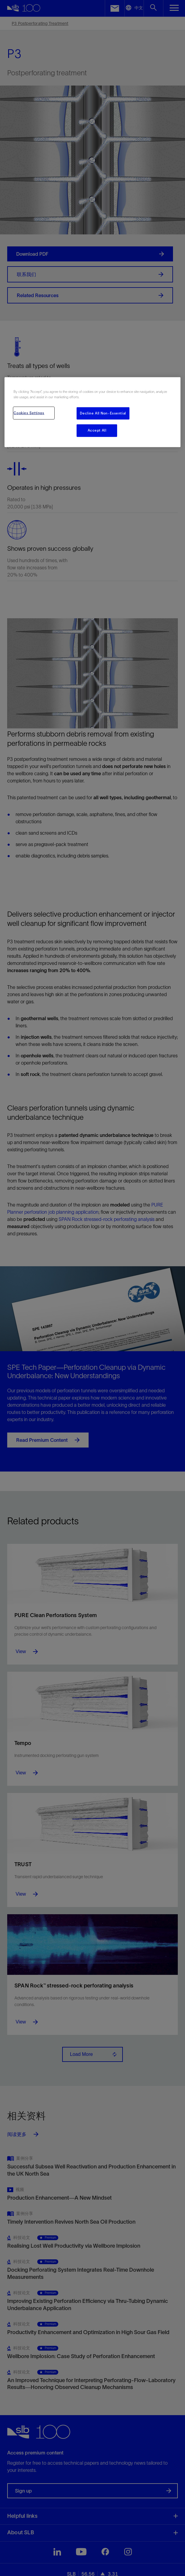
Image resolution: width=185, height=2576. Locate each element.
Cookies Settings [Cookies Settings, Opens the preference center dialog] (29, 412)
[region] (92, 412)
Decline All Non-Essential (103, 413)
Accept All (97, 430)
